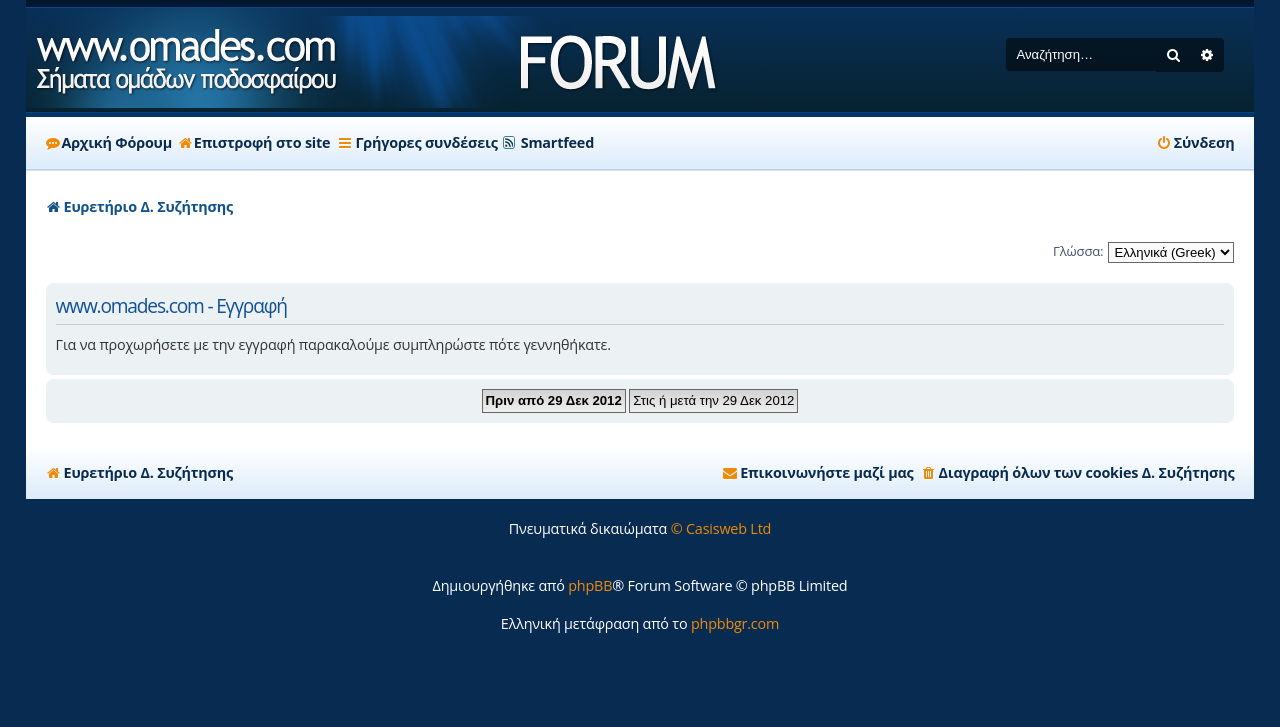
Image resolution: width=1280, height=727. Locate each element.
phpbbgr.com (735, 623)
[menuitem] (1195, 143)
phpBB (590, 585)
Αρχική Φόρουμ (109, 142)
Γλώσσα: (1078, 251)
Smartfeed (557, 142)
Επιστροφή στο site (254, 142)
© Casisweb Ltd (721, 528)
